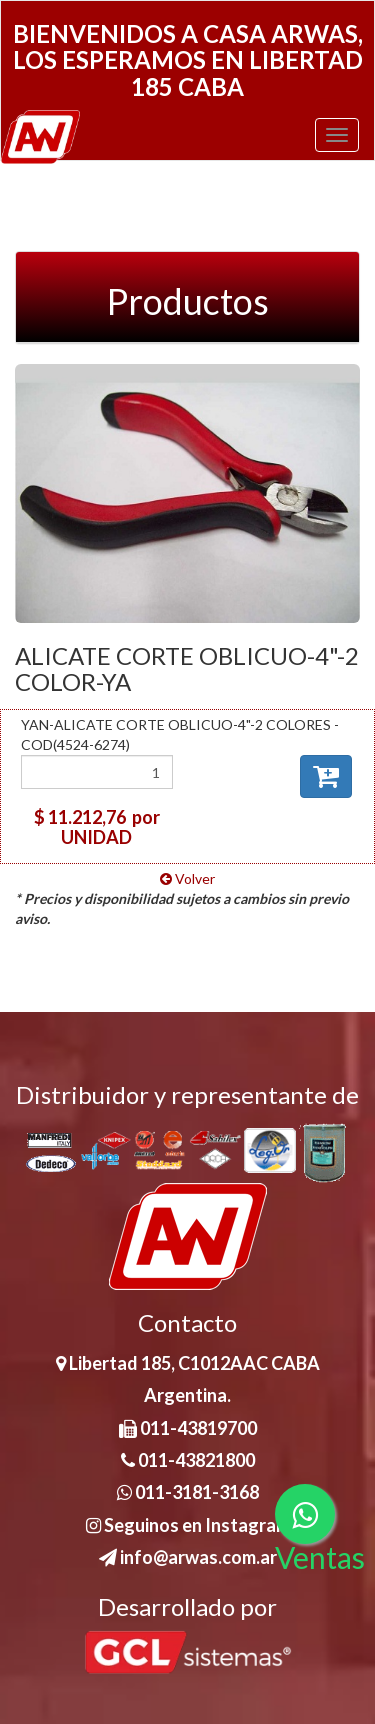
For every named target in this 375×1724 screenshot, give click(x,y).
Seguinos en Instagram (188, 1525)
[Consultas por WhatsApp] (305, 1514)
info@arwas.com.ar (188, 1557)
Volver (187, 878)
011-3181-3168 (188, 1492)
